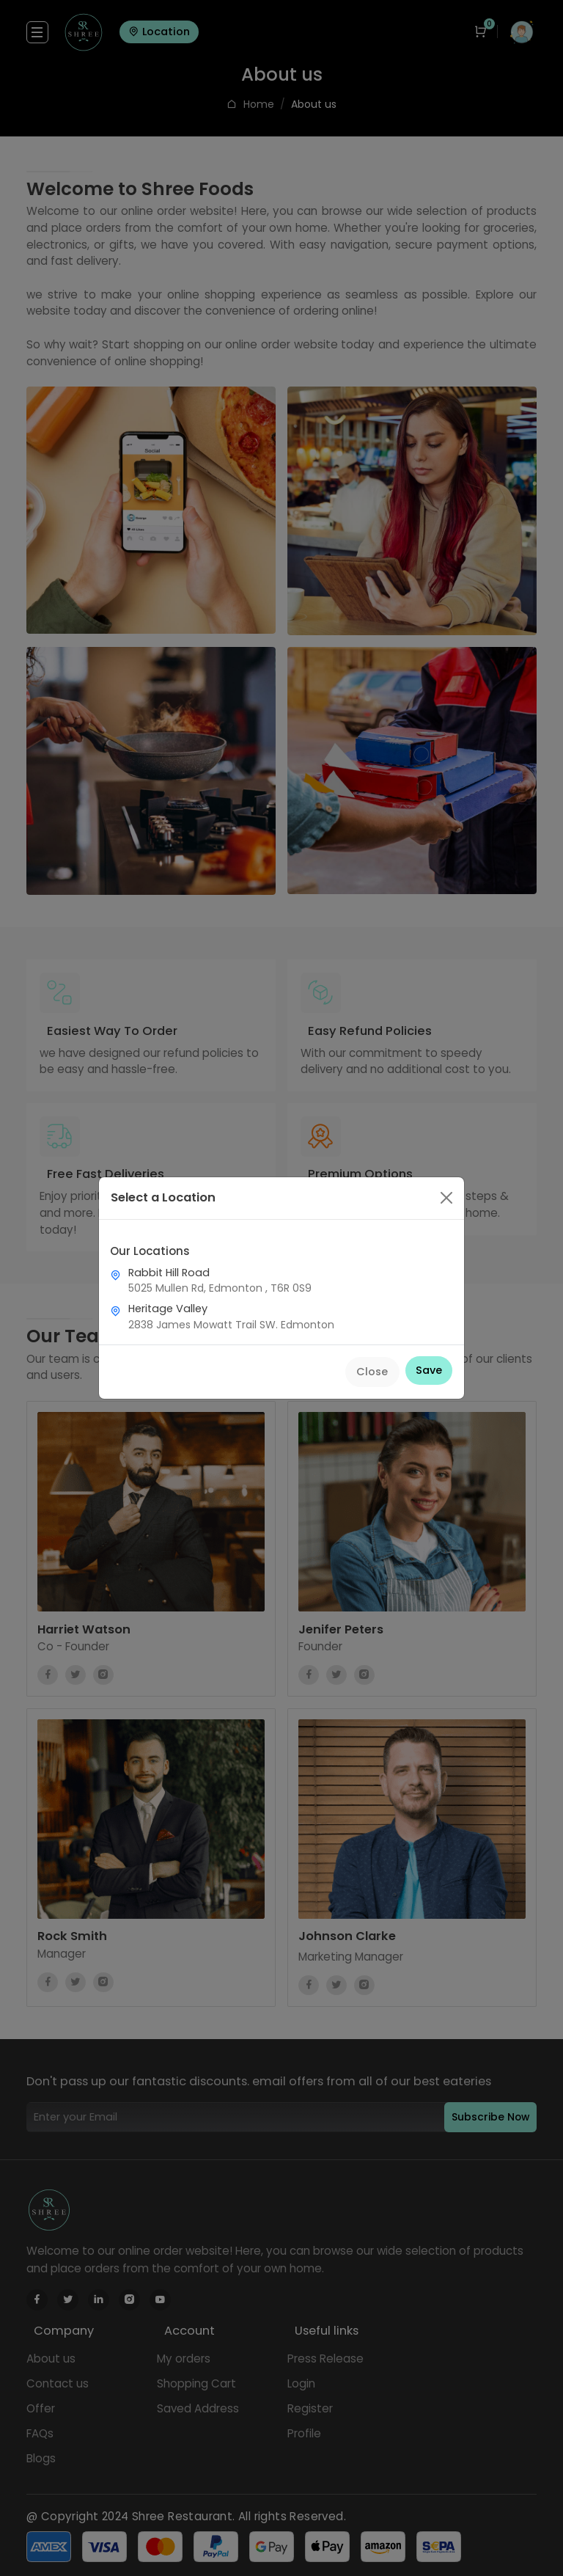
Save (429, 1370)
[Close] (446, 1198)
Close (372, 1371)
